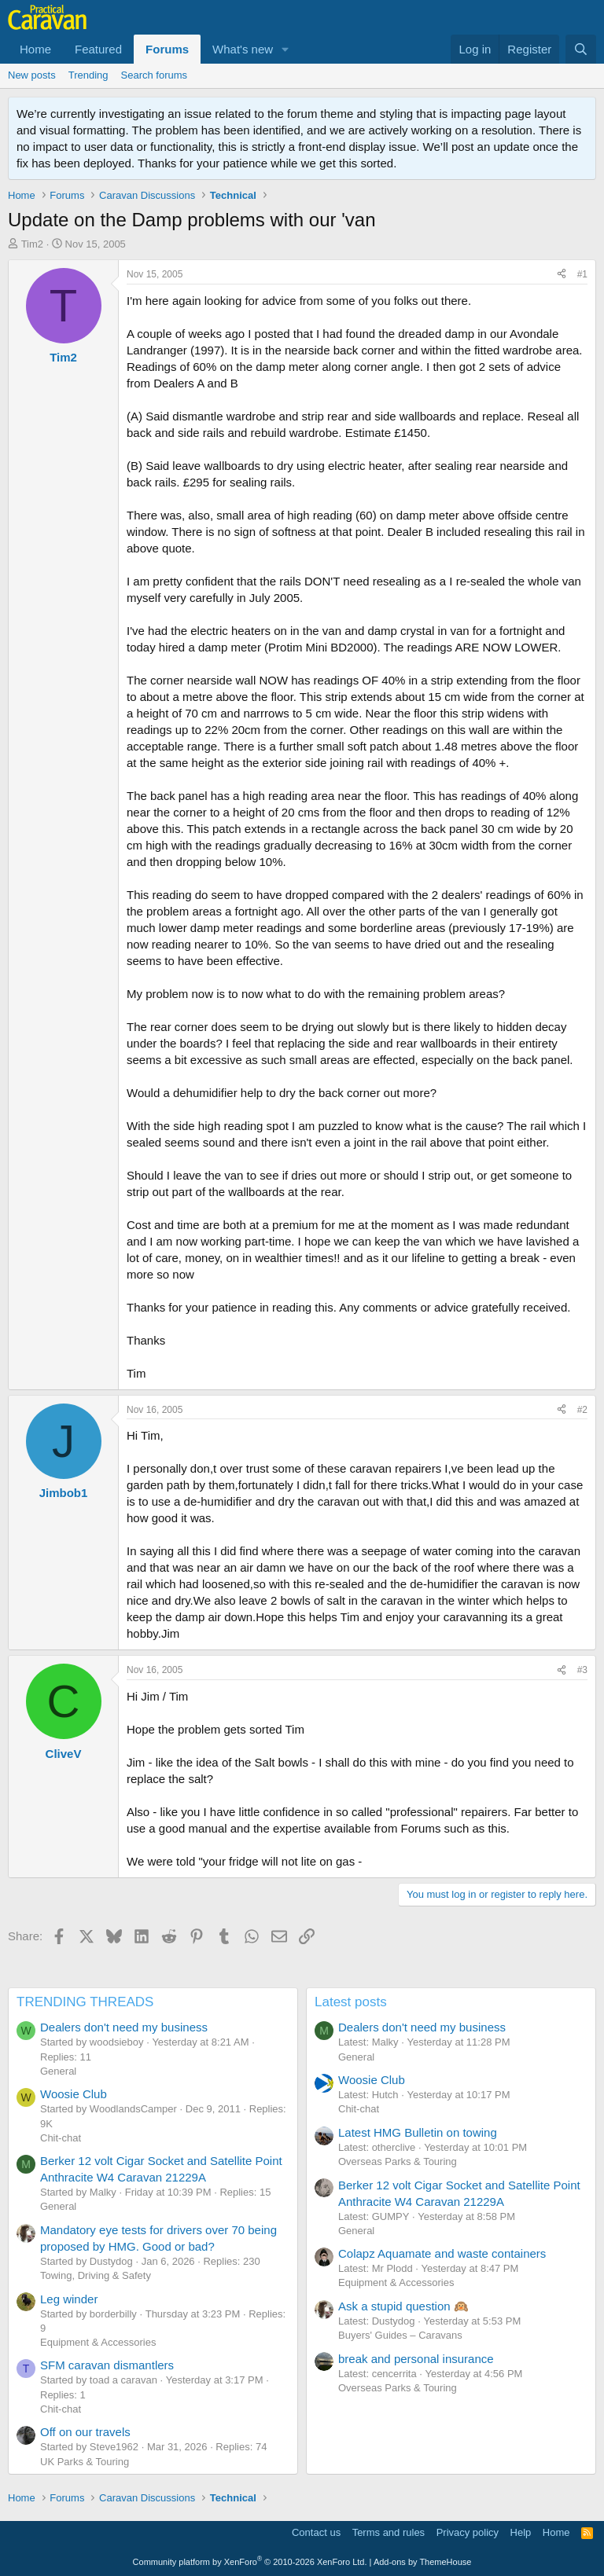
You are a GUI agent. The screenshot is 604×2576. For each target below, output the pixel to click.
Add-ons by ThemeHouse (423, 2562)
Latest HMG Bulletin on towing (417, 2132)
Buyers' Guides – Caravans (400, 2335)
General (58, 2071)
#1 (582, 274)
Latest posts (351, 2001)
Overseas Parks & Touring (397, 2161)
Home (35, 49)
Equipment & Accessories (98, 2342)
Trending (88, 75)
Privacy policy (467, 2532)
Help (521, 2532)
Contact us (316, 2532)
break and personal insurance (416, 2358)
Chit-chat (60, 2138)
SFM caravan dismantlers (107, 2365)
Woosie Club (73, 2094)
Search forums (154, 75)
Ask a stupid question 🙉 (403, 2306)
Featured (98, 49)
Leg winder (69, 2299)
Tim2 (32, 244)
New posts (32, 75)
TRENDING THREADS (85, 2001)
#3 (582, 1669)
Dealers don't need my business (124, 2027)
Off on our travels (85, 2431)
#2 (582, 1409)
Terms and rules (388, 2532)
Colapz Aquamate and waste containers (442, 2253)
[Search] (580, 49)
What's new (242, 49)
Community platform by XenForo (250, 2562)
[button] (285, 49)
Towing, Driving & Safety (95, 2275)
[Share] (561, 275)
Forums (167, 49)
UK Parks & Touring (84, 2462)
